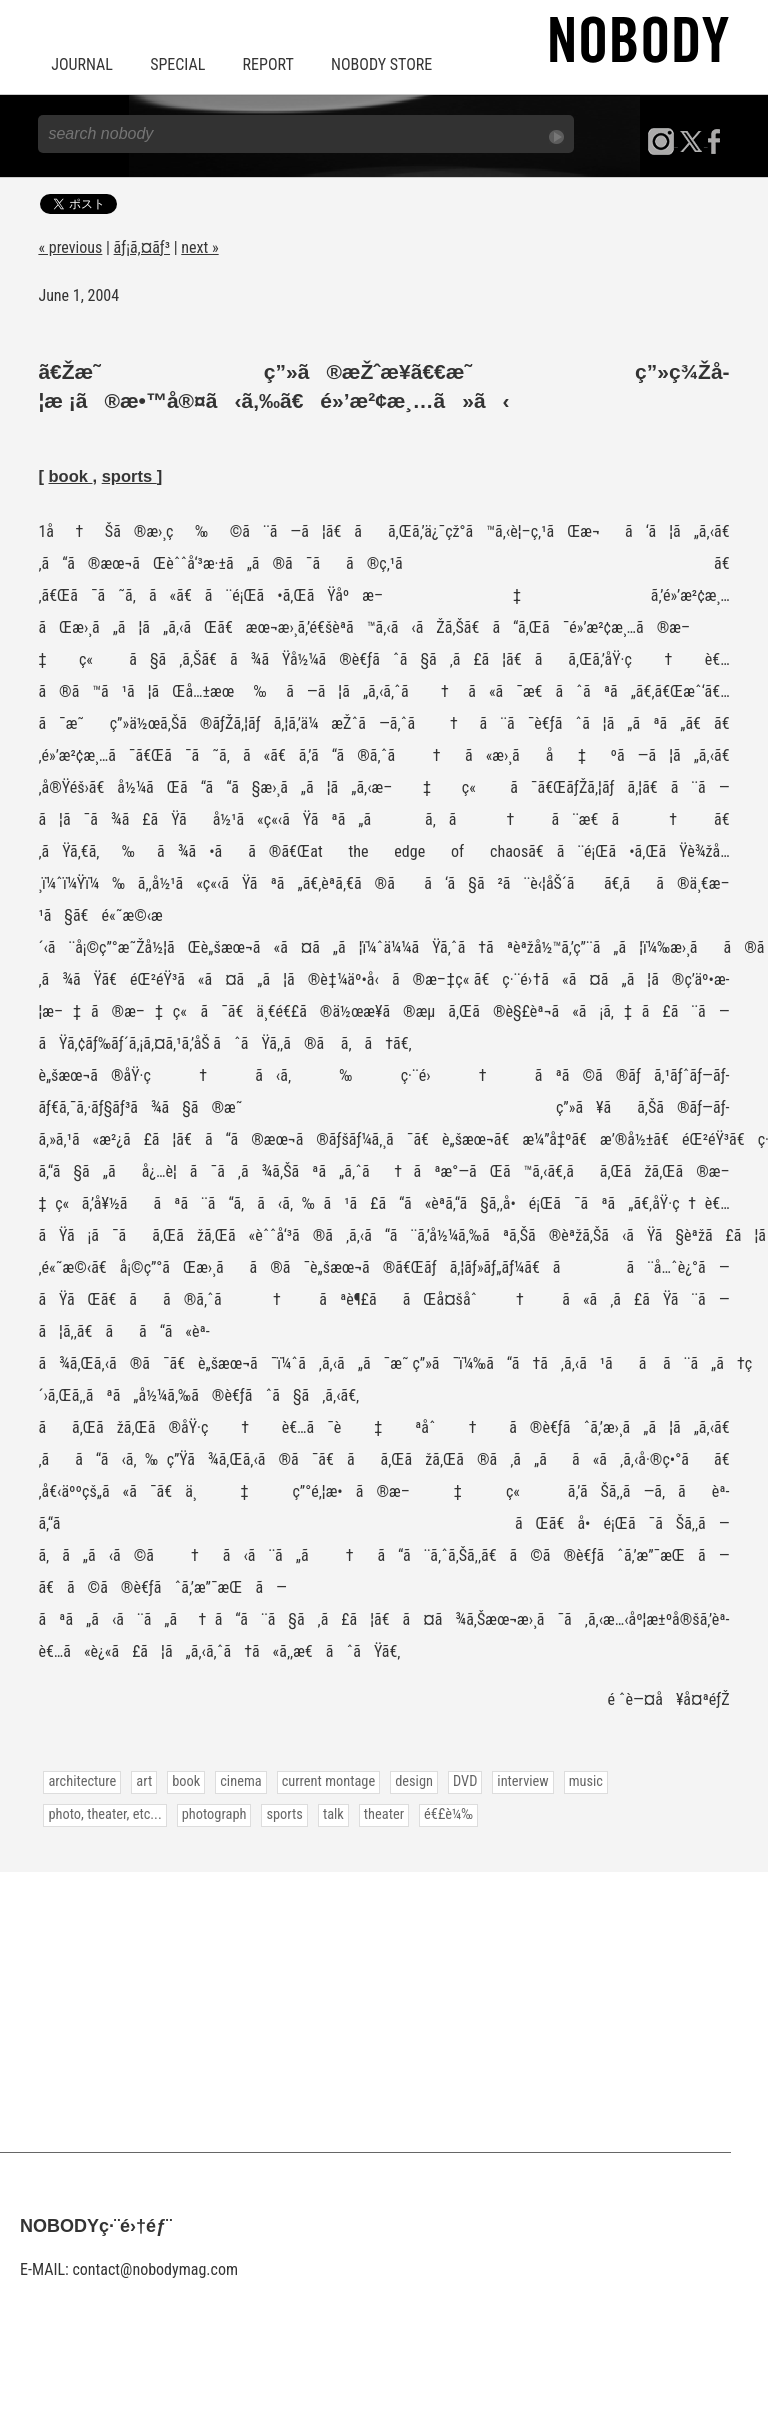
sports (129, 476)
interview (522, 1781)
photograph (214, 1814)
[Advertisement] (384, 2012)
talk (333, 1814)
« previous (70, 247)
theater (384, 1814)
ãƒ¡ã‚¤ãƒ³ (142, 247)
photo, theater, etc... (104, 1814)
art (144, 1781)
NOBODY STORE (381, 64)
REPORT (268, 64)
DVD (465, 1781)
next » (199, 247)
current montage (329, 1781)
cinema (240, 1781)
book (70, 476)
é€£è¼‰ (448, 1814)
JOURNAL (82, 64)
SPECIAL (177, 64)
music (586, 1781)
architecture (82, 1781)
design (414, 1781)
